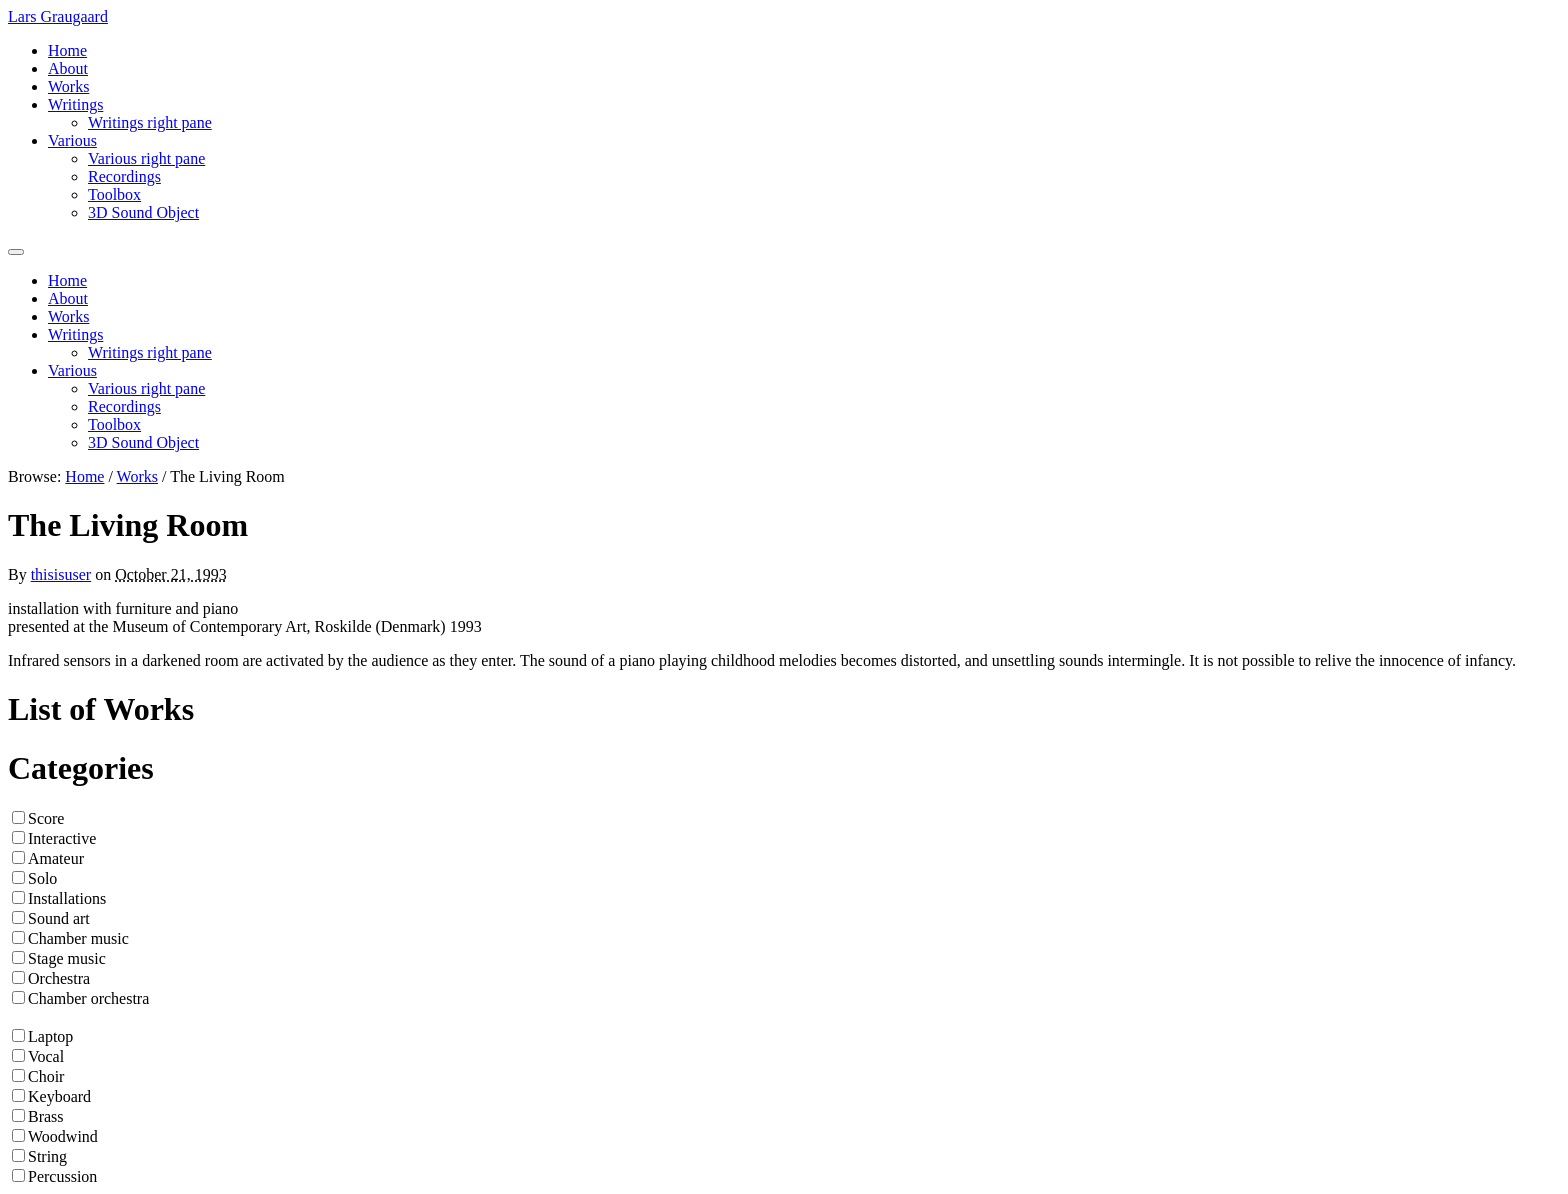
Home (67, 50)
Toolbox (114, 194)
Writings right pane (150, 122)
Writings (75, 104)
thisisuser (61, 574)
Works (68, 86)
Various (72, 140)
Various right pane (146, 158)
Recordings (124, 176)
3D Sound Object (143, 212)
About (68, 68)
